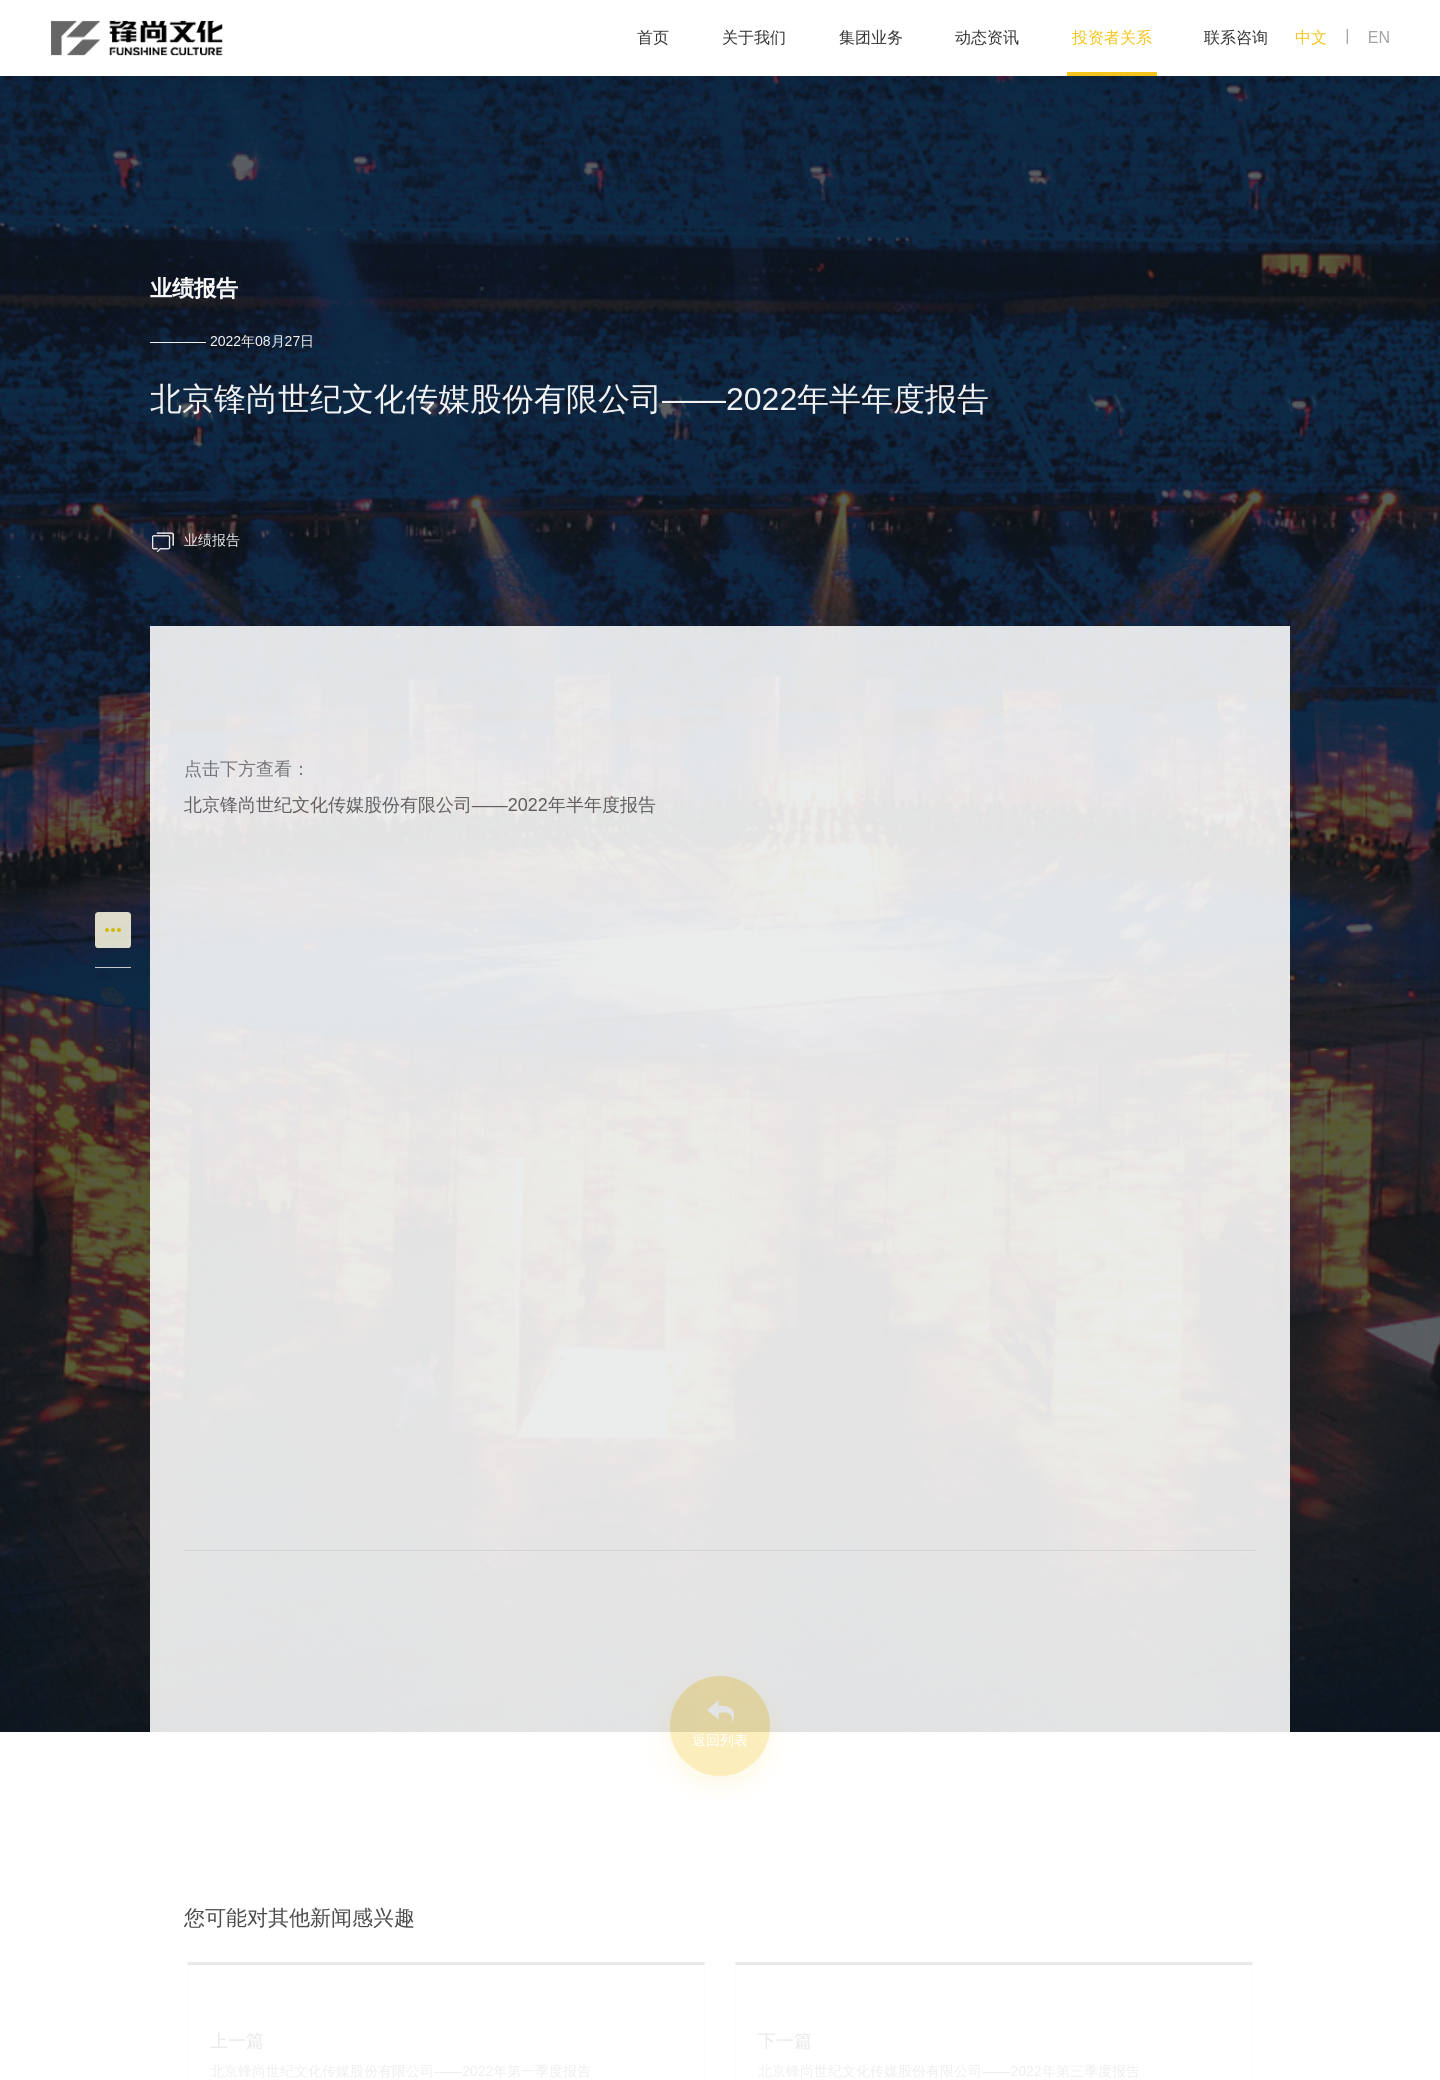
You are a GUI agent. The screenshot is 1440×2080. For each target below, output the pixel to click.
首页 (653, 37)
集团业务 (871, 37)
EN (1379, 37)
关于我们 (754, 37)
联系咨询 (1236, 37)
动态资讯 (987, 37)
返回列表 (720, 1740)
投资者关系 (1112, 37)
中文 (1311, 37)
